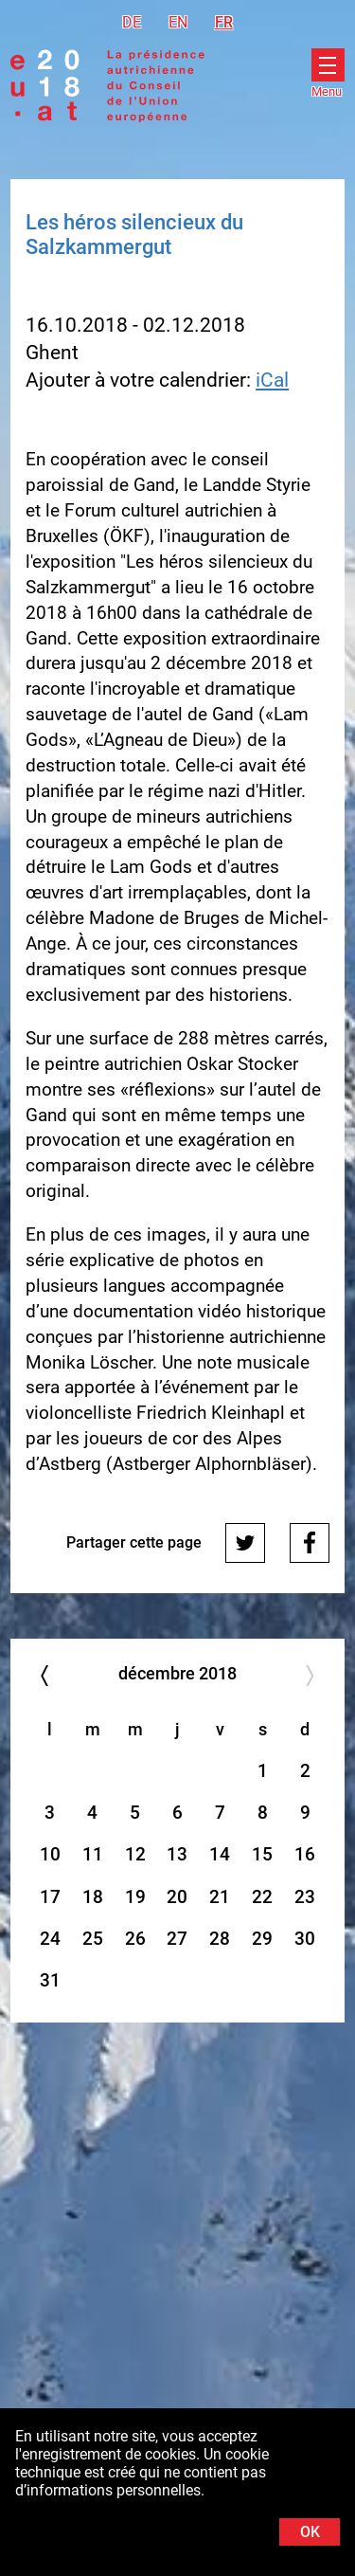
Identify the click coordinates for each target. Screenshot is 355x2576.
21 (219, 1897)
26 (135, 1939)
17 (50, 1897)
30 (304, 1939)
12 (135, 1854)
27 (177, 1939)
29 (262, 1939)
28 (219, 1939)
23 (304, 1897)
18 (92, 1897)
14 (219, 1854)
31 (50, 1980)
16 (304, 1854)
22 (262, 1897)
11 (92, 1854)
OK (310, 2532)
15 (262, 1854)
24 (50, 1939)
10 (50, 1854)
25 (92, 1939)
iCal (272, 380)
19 (135, 1897)
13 (177, 1854)
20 (177, 1897)
